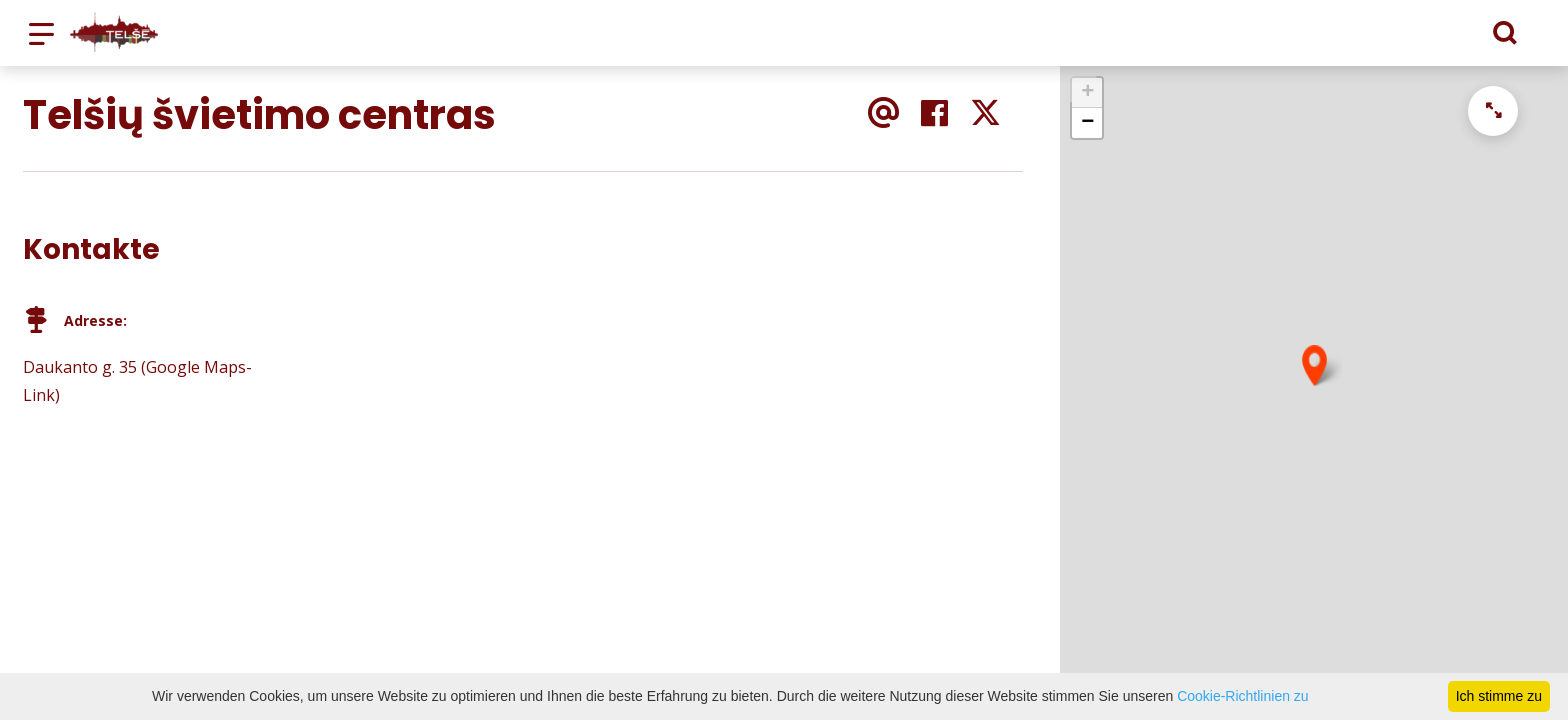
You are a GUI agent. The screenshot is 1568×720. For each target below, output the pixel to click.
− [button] (1087, 123)
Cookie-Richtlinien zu (1243, 696)
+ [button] (1087, 93)
